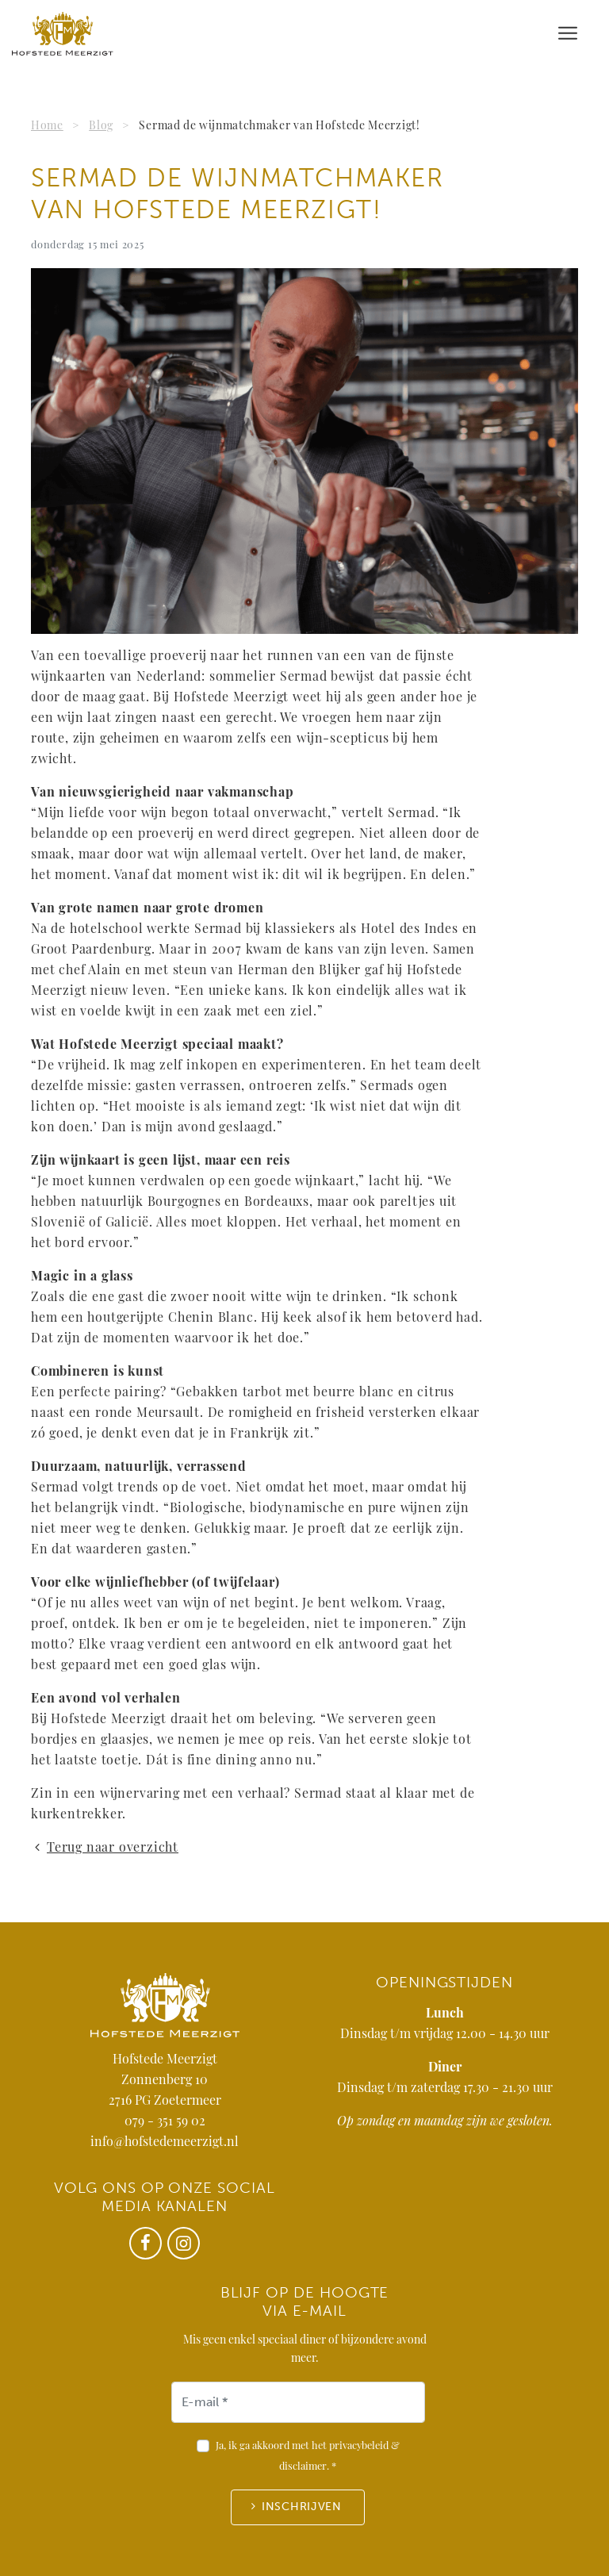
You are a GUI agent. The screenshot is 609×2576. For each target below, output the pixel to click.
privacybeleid (359, 2446)
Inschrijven (302, 2506)
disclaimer (303, 2467)
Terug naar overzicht (104, 1848)
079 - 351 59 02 (164, 2122)
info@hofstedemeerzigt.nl (164, 2142)
